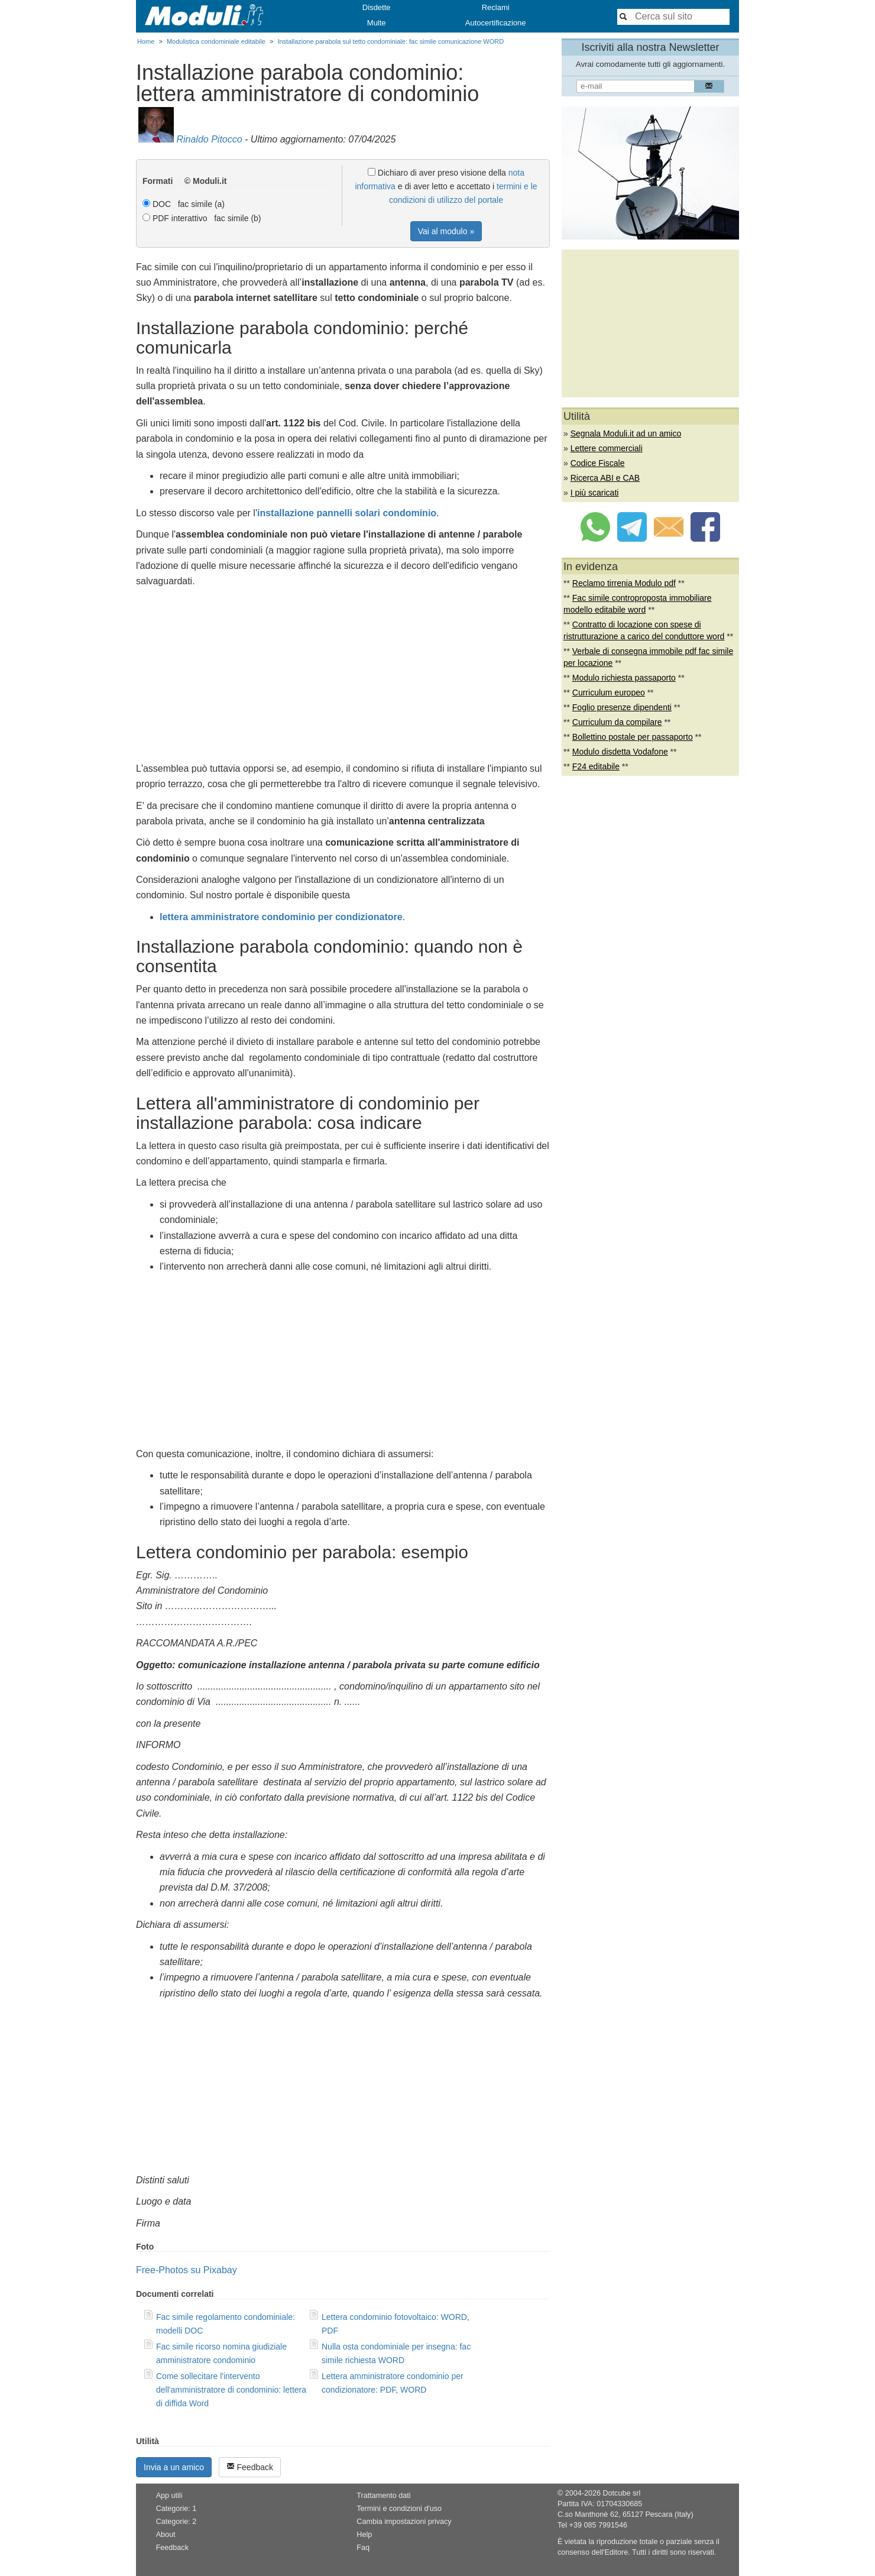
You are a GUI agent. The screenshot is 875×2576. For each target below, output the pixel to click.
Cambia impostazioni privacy (404, 2521)
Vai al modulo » (446, 231)
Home (145, 41)
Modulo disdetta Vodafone (620, 751)
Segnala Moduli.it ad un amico (626, 433)
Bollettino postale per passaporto (632, 737)
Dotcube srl (621, 2493)
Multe (376, 22)
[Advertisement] (343, 678)
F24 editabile (596, 766)
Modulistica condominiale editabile (216, 41)
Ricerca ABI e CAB (605, 478)
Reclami (496, 7)
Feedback (249, 2467)
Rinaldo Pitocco (209, 139)
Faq (363, 2547)
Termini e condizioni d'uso (399, 2508)
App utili (169, 2495)
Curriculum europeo (608, 692)
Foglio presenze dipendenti (622, 707)
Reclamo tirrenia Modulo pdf (624, 583)
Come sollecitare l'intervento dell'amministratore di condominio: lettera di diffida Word (231, 2389)
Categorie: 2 (176, 2521)
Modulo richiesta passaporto (624, 677)
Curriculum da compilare (617, 722)
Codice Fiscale (598, 463)
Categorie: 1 (176, 2508)
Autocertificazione (495, 22)
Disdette (376, 7)
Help (364, 2534)
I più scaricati (595, 492)
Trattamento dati (383, 2495)
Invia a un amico (174, 2467)
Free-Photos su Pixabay (186, 2270)
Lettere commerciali (607, 448)
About (166, 2534)
